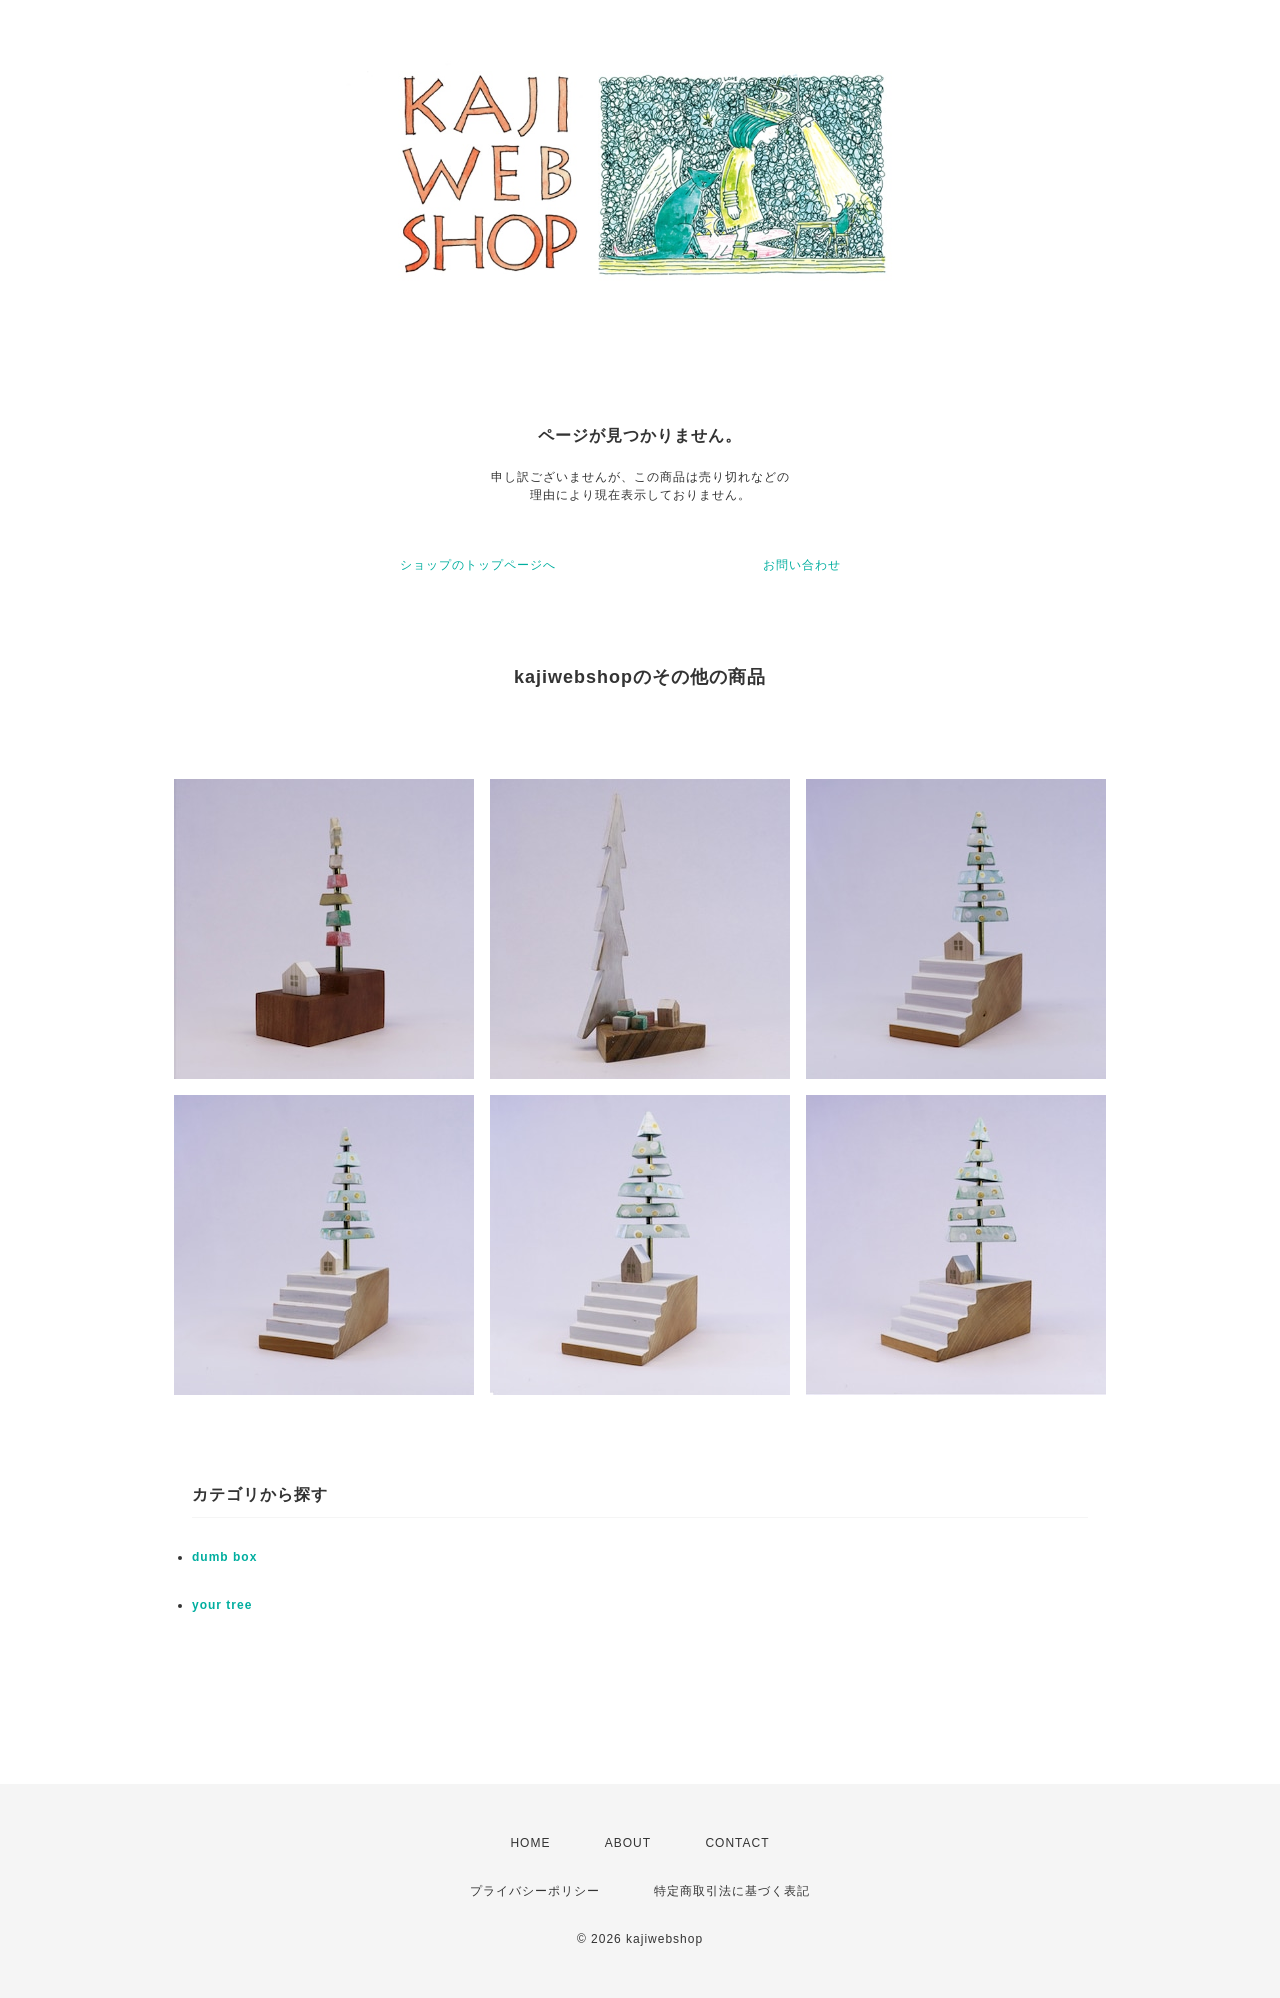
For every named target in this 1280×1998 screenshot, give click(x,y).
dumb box (224, 1557)
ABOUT (628, 1843)
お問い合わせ (802, 565)
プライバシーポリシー (535, 1891)
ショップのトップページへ (478, 565)
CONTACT (737, 1843)
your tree (222, 1605)
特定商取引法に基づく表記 (732, 1891)
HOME (530, 1843)
